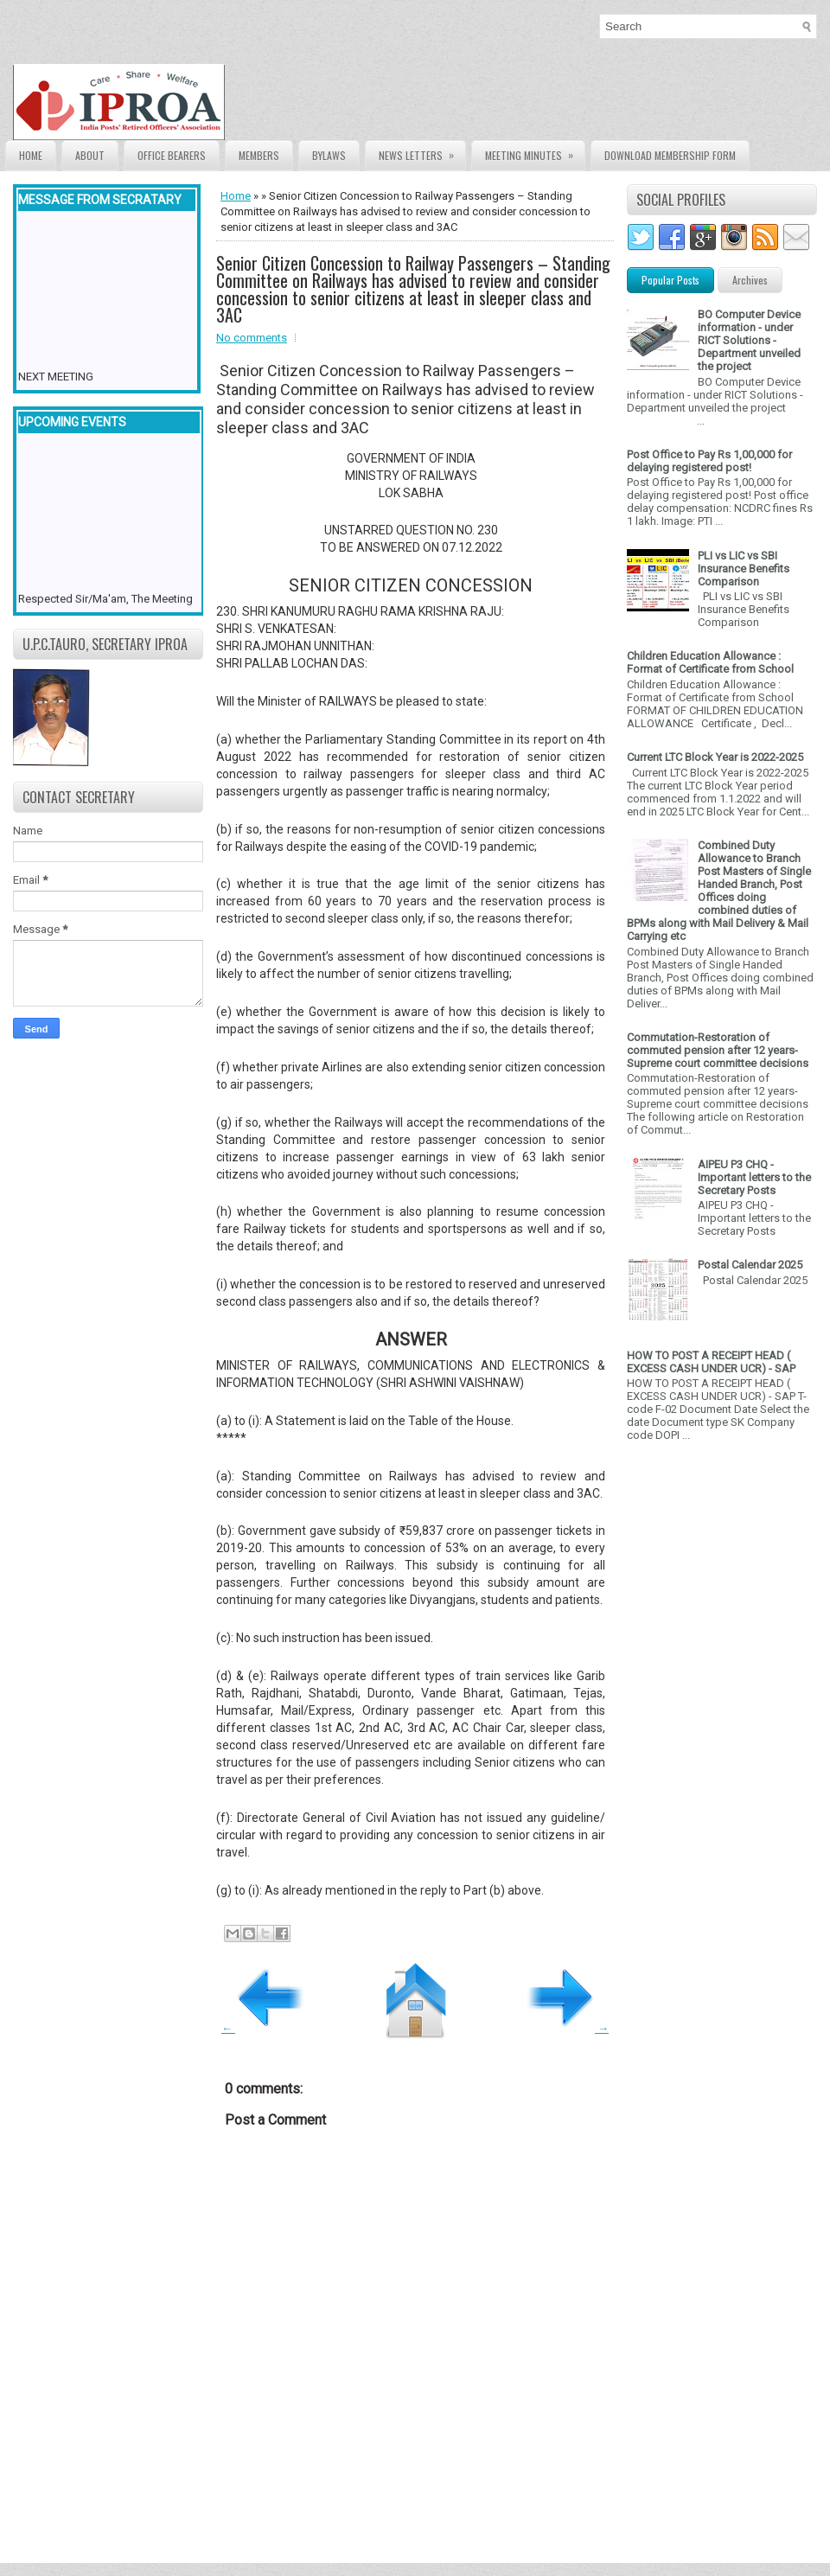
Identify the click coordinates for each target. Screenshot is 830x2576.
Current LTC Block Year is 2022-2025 (715, 757)
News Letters (422, 152)
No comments (251, 337)
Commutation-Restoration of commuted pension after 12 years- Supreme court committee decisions (717, 1050)
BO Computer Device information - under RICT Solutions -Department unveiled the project (749, 340)
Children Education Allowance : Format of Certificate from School (710, 662)
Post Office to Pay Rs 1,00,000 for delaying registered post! (709, 461)
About (90, 155)
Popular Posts (670, 279)
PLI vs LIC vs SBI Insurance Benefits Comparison (743, 568)
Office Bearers (171, 155)
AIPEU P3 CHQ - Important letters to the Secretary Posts (754, 1177)
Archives (750, 279)
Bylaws (329, 155)
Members (259, 155)
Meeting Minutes (534, 152)
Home (30, 155)
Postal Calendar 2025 (750, 1264)
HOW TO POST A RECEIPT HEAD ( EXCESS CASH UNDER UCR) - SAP (711, 1362)
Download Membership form (670, 155)
